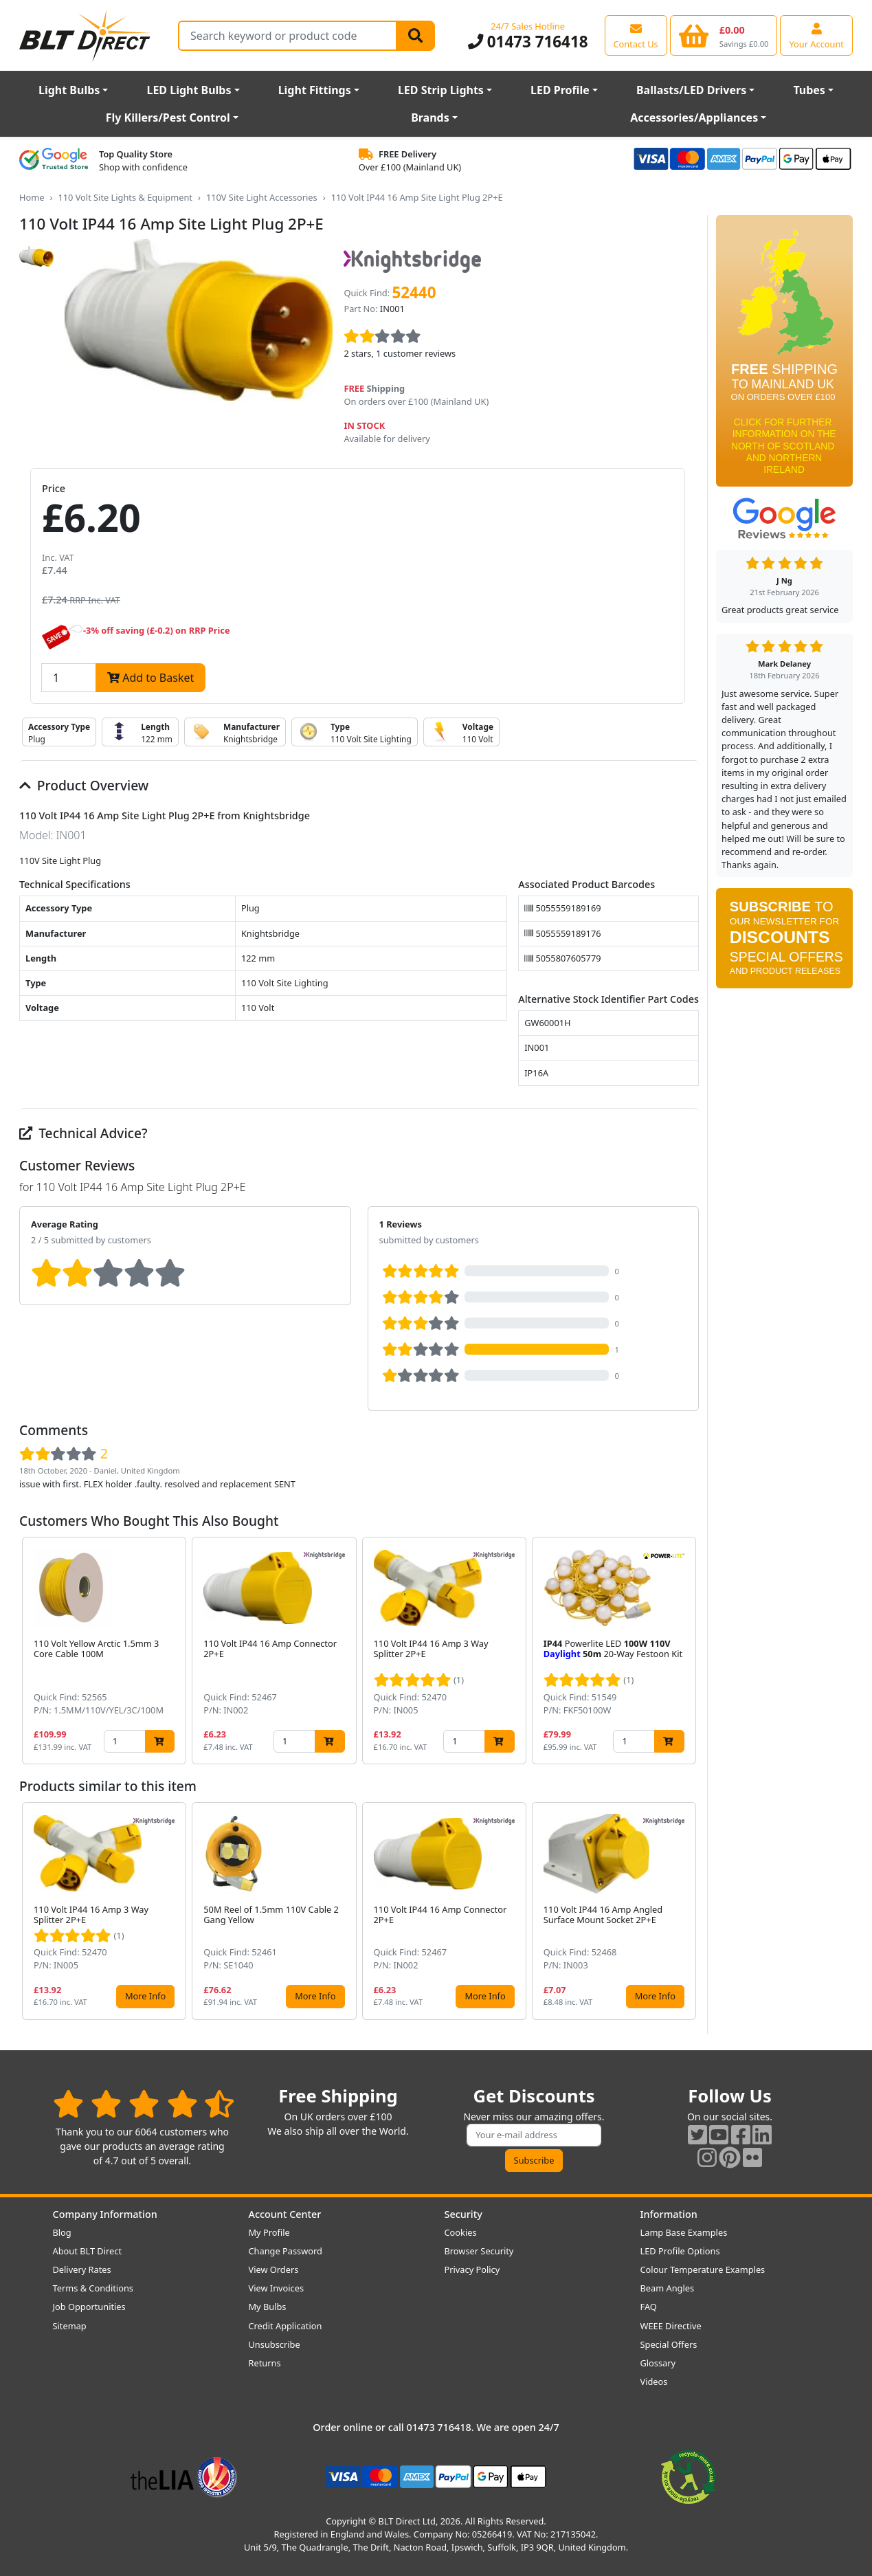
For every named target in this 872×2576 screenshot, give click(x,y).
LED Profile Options (680, 2251)
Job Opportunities (89, 2306)
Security (463, 2214)
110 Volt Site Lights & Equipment (125, 197)
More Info (145, 1996)
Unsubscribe (274, 2344)
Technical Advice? (83, 1133)
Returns (265, 2363)
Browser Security (479, 2251)
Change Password (285, 2251)
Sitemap (70, 2326)
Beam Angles (667, 2288)
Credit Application (285, 2326)
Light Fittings (314, 90)
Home (31, 197)
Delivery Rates (82, 2269)
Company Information (105, 2214)
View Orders (274, 2269)
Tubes (809, 90)
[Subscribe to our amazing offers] (534, 2135)
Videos (654, 2381)
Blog (62, 2232)
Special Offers (668, 2344)
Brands (430, 117)
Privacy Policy (472, 2269)
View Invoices (276, 2288)
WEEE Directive (671, 2326)
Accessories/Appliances (694, 117)
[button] (688, 1651)
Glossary (658, 2363)
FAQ (648, 2306)
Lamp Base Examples (684, 2232)
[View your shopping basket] (724, 35)
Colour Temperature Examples (702, 2269)
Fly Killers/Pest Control (168, 117)
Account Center (285, 2214)
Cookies (461, 2232)
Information (668, 2214)
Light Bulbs (69, 90)
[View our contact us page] (636, 35)
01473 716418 (528, 41)
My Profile (269, 2232)
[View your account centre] (816, 35)
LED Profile (560, 90)
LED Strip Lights (441, 90)
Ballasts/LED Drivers (691, 90)
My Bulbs (268, 2306)
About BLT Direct (87, 2251)
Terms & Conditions (93, 2288)
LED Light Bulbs (188, 90)
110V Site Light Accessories (261, 197)
